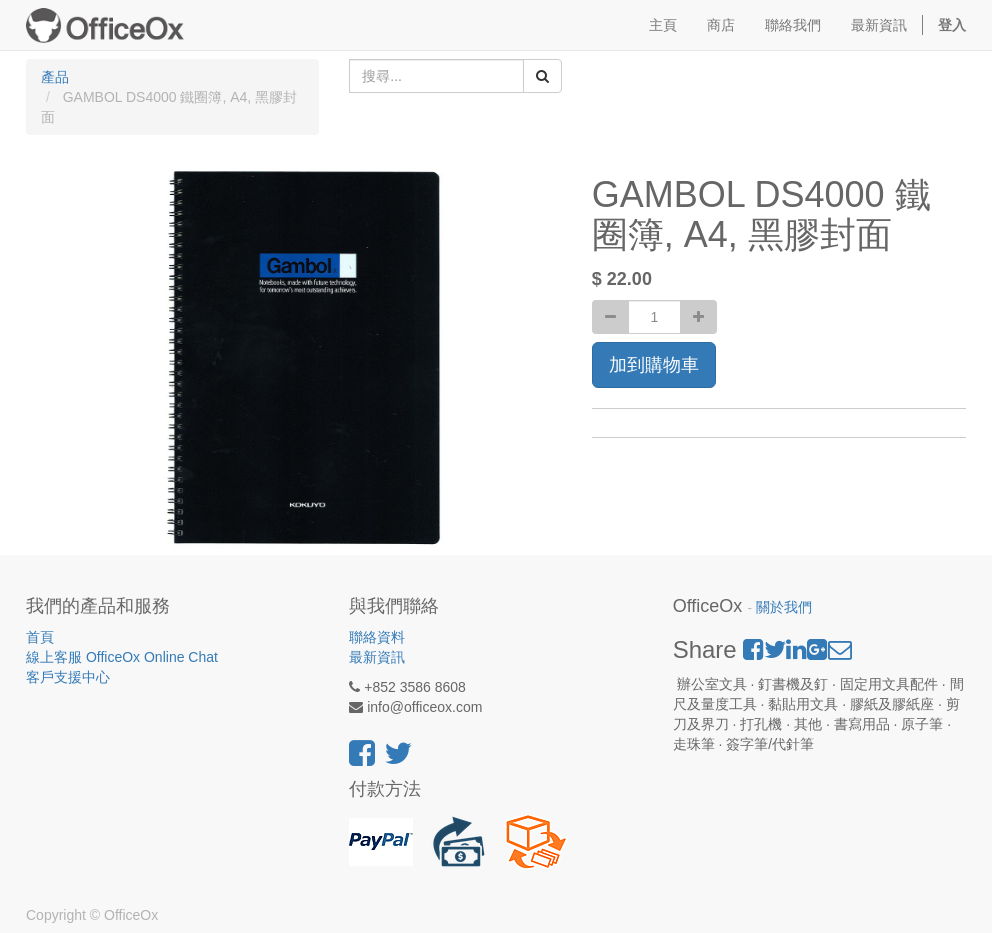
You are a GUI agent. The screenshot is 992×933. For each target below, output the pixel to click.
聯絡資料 (377, 637)
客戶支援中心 (68, 677)
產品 (55, 77)
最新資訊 (377, 657)
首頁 (40, 637)
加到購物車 (654, 365)
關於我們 (784, 607)
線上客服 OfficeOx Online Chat (122, 657)
